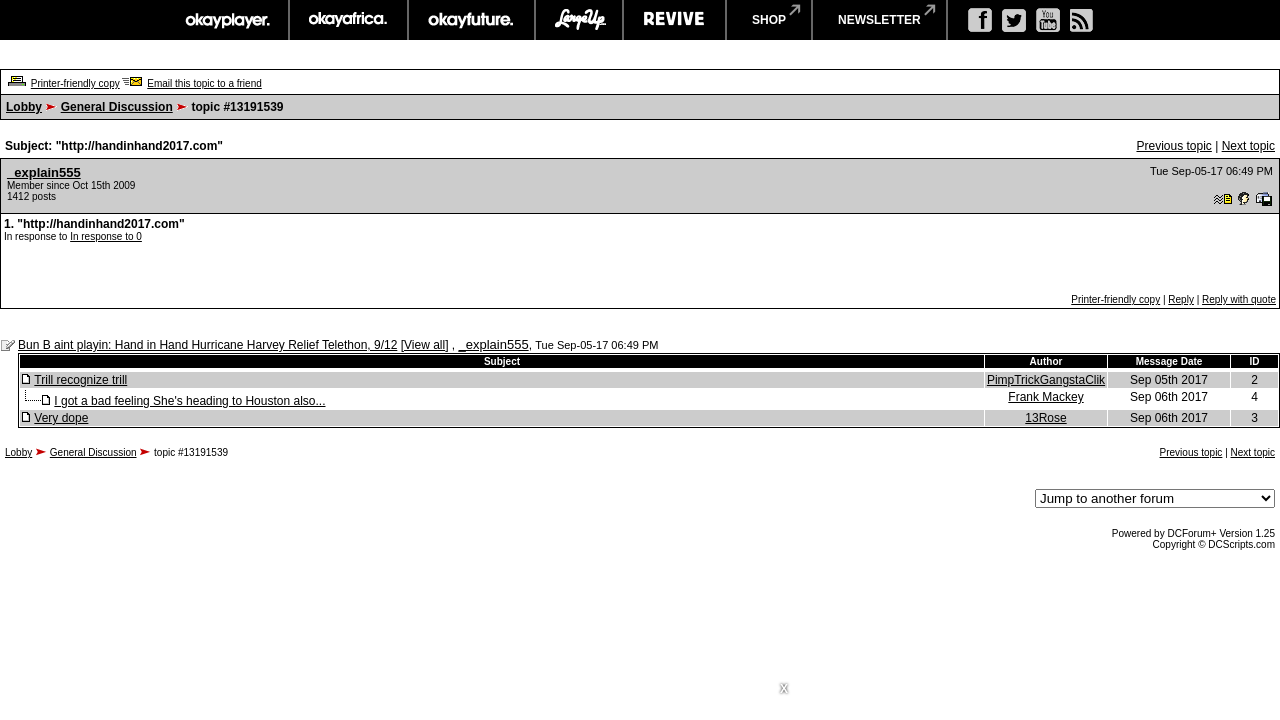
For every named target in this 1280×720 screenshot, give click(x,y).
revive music (674, 20)
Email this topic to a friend (204, 83)
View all (424, 345)
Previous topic (1173, 146)
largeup (579, 20)
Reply (1181, 299)
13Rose (1045, 418)
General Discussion (117, 107)
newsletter (879, 20)
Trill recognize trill (80, 380)
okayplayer (226, 20)
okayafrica (348, 20)
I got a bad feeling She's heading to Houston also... (189, 401)
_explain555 (44, 172)
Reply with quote (1239, 299)
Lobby (24, 107)
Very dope (61, 418)
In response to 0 (106, 236)
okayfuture (471, 20)
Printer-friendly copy (75, 83)
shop (769, 20)
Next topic (1248, 146)
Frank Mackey (1045, 397)
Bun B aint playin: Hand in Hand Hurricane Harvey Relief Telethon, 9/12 (207, 345)
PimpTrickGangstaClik (1046, 380)
